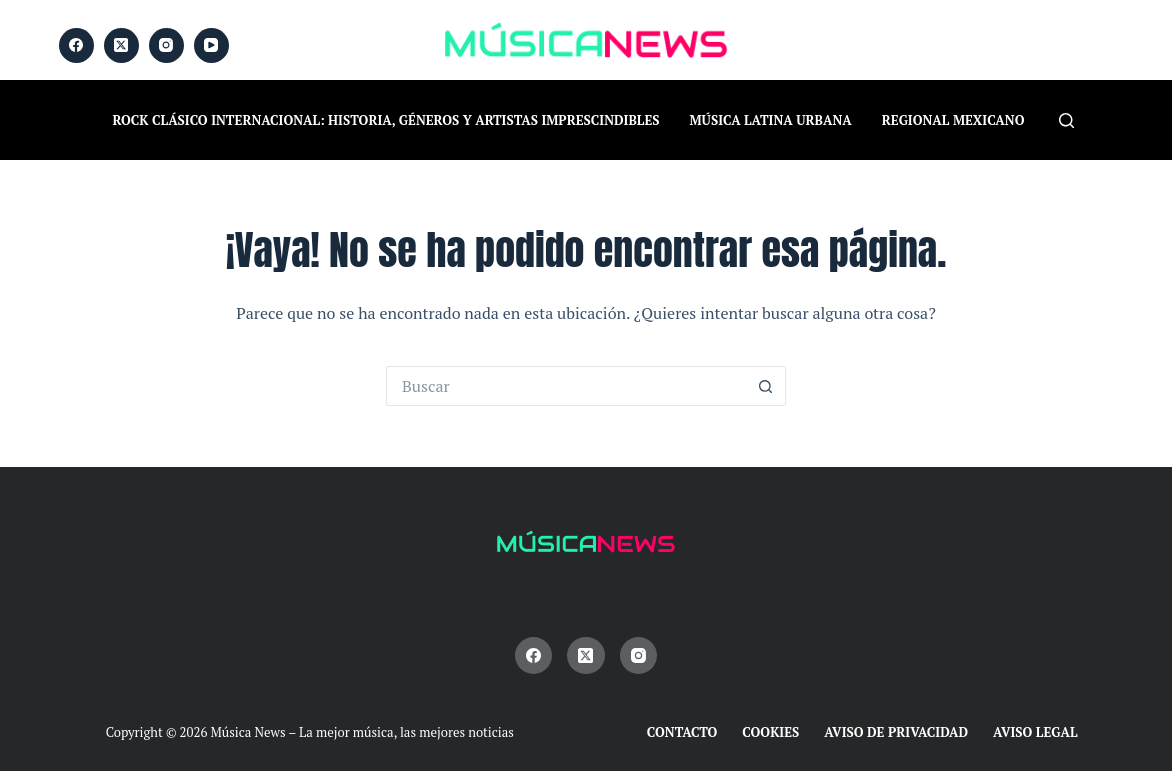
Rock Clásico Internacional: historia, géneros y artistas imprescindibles (386, 120)
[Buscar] (1066, 120)
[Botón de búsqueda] (766, 386)
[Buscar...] (566, 386)
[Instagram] (166, 45)
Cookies (770, 732)
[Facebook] (76, 45)
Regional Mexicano (953, 120)
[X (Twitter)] (121, 45)
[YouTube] (211, 45)
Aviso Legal (1035, 732)
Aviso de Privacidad (896, 732)
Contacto (682, 732)
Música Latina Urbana (771, 120)
